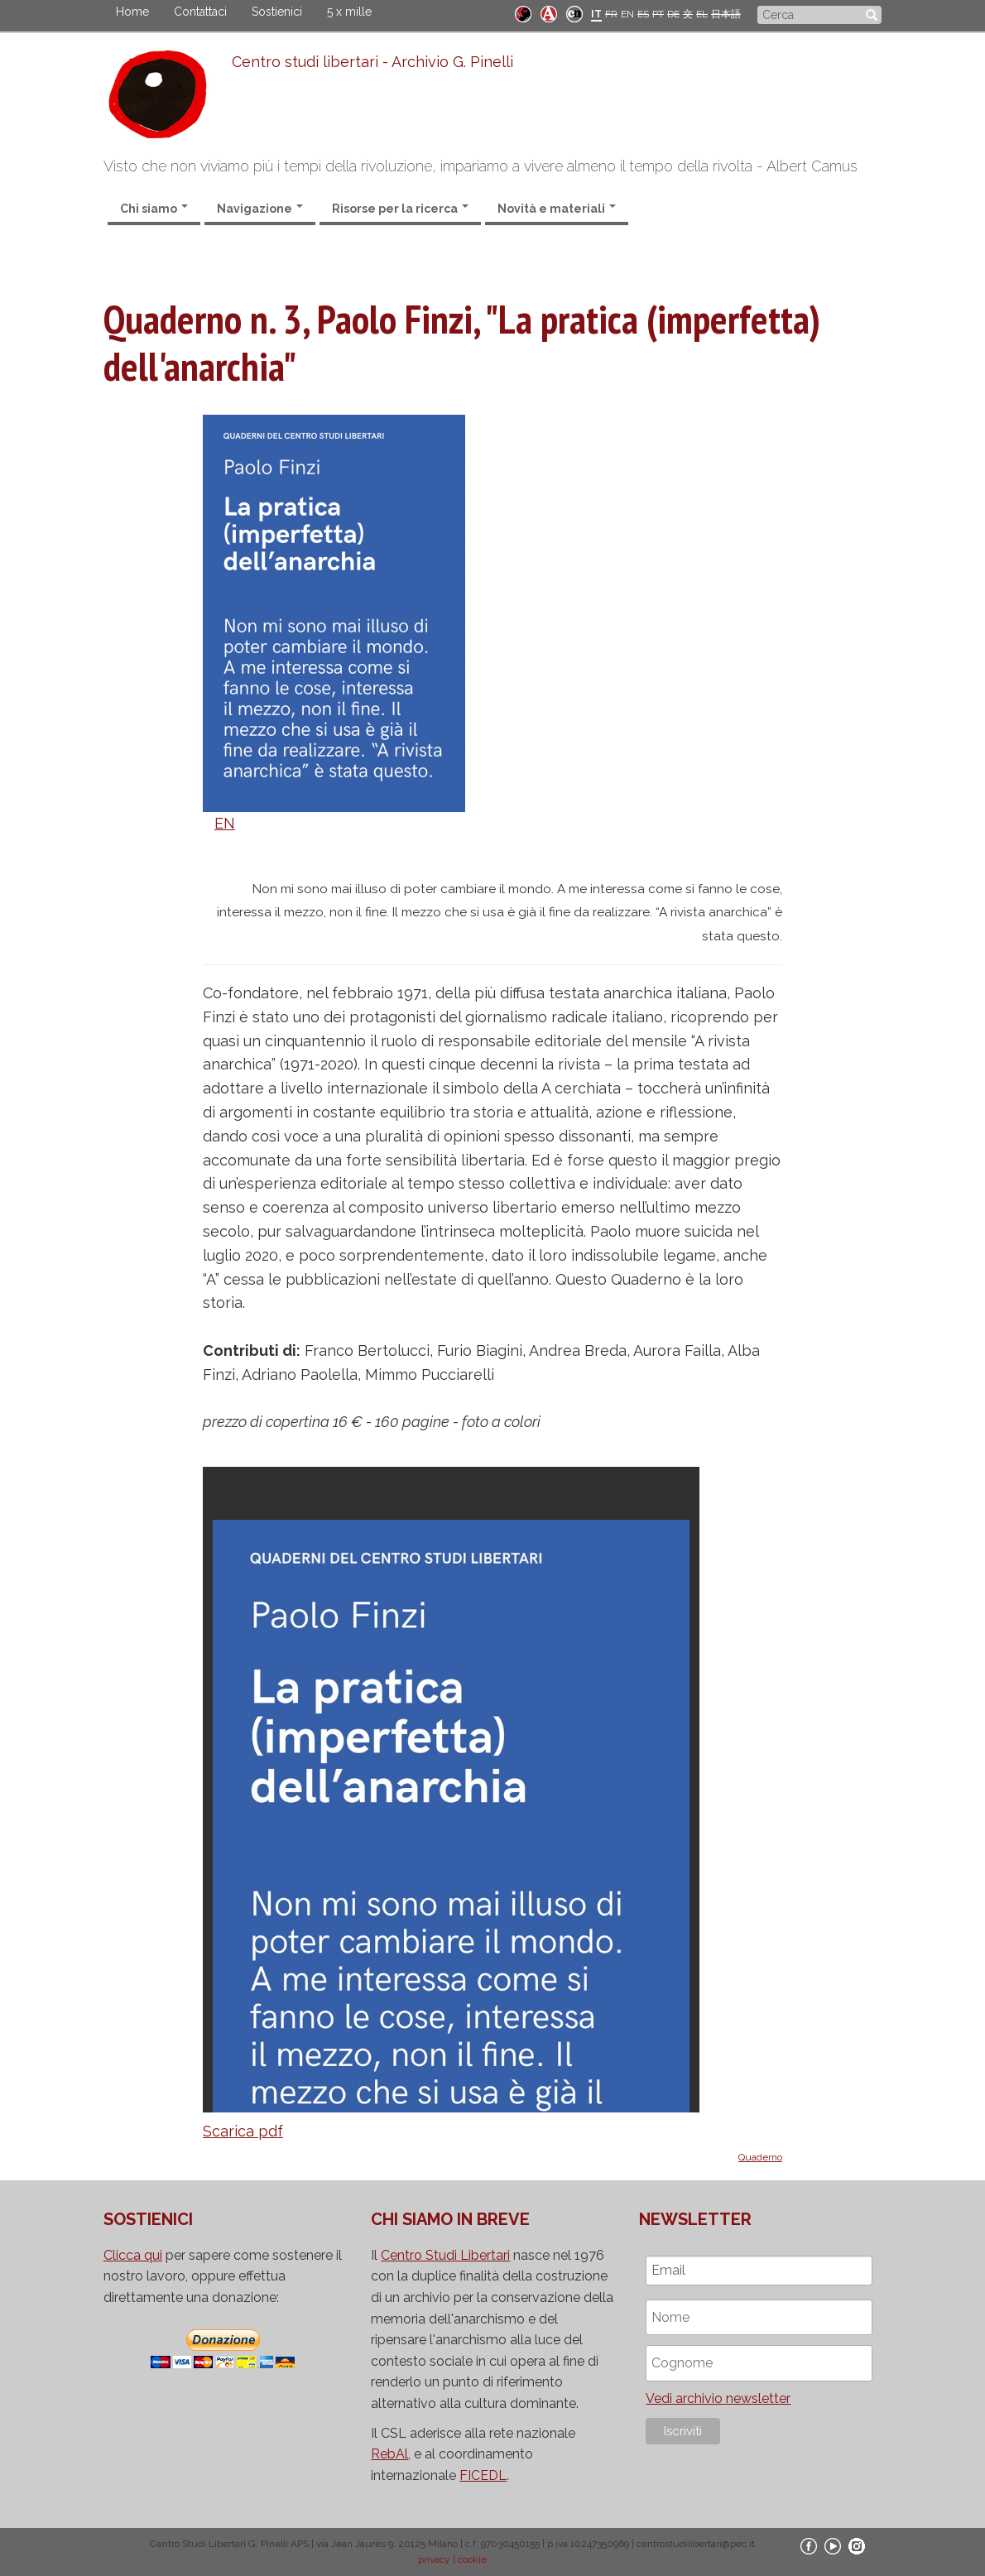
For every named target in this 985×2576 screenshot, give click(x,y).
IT (596, 14)
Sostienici (277, 11)
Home (132, 11)
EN (627, 14)
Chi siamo (154, 208)
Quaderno (760, 2157)
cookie (472, 2559)
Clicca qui (132, 2255)
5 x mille (349, 11)
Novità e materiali (556, 208)
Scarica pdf (243, 2131)
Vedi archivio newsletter (718, 2398)
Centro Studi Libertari (445, 2255)
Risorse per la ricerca (400, 208)
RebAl (389, 2454)
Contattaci (200, 11)
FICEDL (483, 2475)
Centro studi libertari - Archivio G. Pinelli (372, 61)
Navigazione (260, 208)
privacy (434, 2559)
